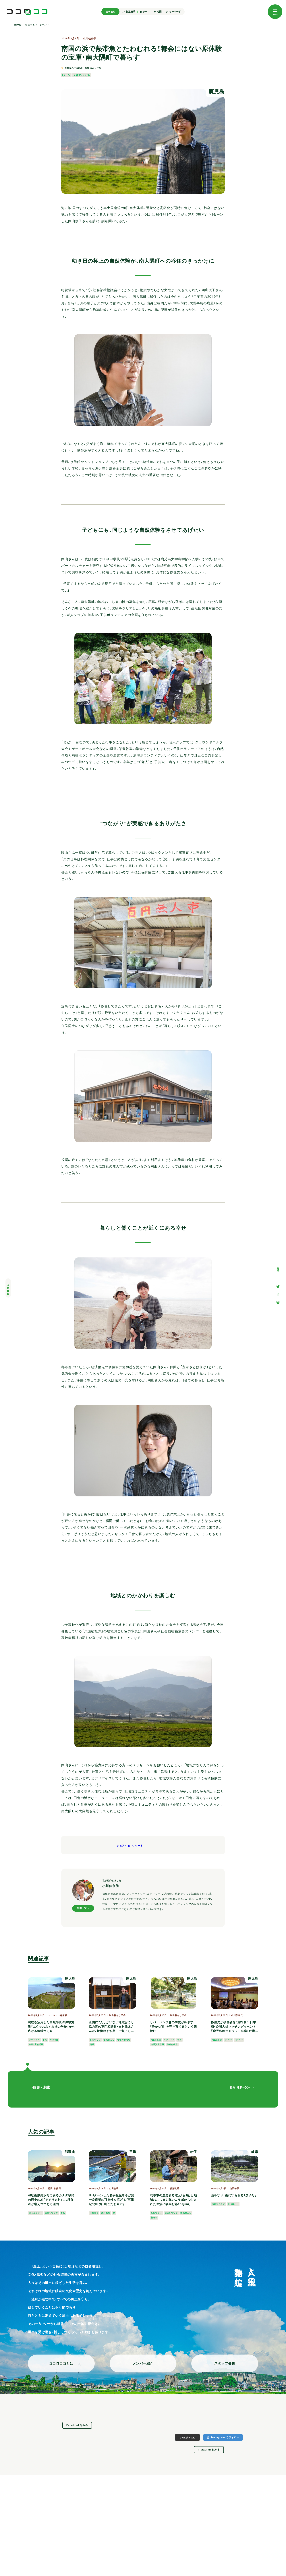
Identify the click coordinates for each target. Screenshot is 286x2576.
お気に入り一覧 (93, 68)
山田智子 (114, 2188)
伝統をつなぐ (51, 2213)
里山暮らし (233, 2204)
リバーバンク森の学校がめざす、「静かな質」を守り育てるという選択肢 (173, 2027)
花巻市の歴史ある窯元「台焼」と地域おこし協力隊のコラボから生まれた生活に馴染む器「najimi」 (173, 2200)
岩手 (193, 2152)
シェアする (123, 1845)
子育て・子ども (81, 75)
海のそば (54, 2040)
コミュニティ (35, 2213)
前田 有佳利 (54, 2188)
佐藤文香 (174, 2188)
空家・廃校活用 (36, 2044)
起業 (92, 2044)
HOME (18, 25)
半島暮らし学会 (117, 2015)
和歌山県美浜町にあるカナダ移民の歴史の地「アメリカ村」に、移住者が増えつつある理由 (51, 2200)
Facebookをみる (77, 2425)
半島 (44, 2040)
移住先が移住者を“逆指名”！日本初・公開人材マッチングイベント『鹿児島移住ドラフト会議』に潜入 (233, 2027)
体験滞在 (94, 2213)
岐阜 (254, 2152)
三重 (132, 2152)
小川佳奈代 (89, 38)
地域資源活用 (123, 2040)
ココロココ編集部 (57, 2015)
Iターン (43, 25)
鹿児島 (216, 91)
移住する (30, 25)
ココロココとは (61, 2363)
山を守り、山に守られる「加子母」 (234, 2195)
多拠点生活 (172, 2044)
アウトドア (34, 2040)
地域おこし (108, 2040)
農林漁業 (105, 2213)
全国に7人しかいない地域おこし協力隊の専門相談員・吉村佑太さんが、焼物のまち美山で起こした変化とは (111, 2027)
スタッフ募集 (224, 2363)
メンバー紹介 (143, 2363)
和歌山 (70, 2152)
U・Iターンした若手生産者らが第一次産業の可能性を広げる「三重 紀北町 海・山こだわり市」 (111, 2200)
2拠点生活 (156, 2040)
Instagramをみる (209, 2446)
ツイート (137, 1845)
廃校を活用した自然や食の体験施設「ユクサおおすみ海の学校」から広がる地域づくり (51, 2027)
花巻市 (154, 2217)
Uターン (239, 2040)
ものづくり (95, 2040)
